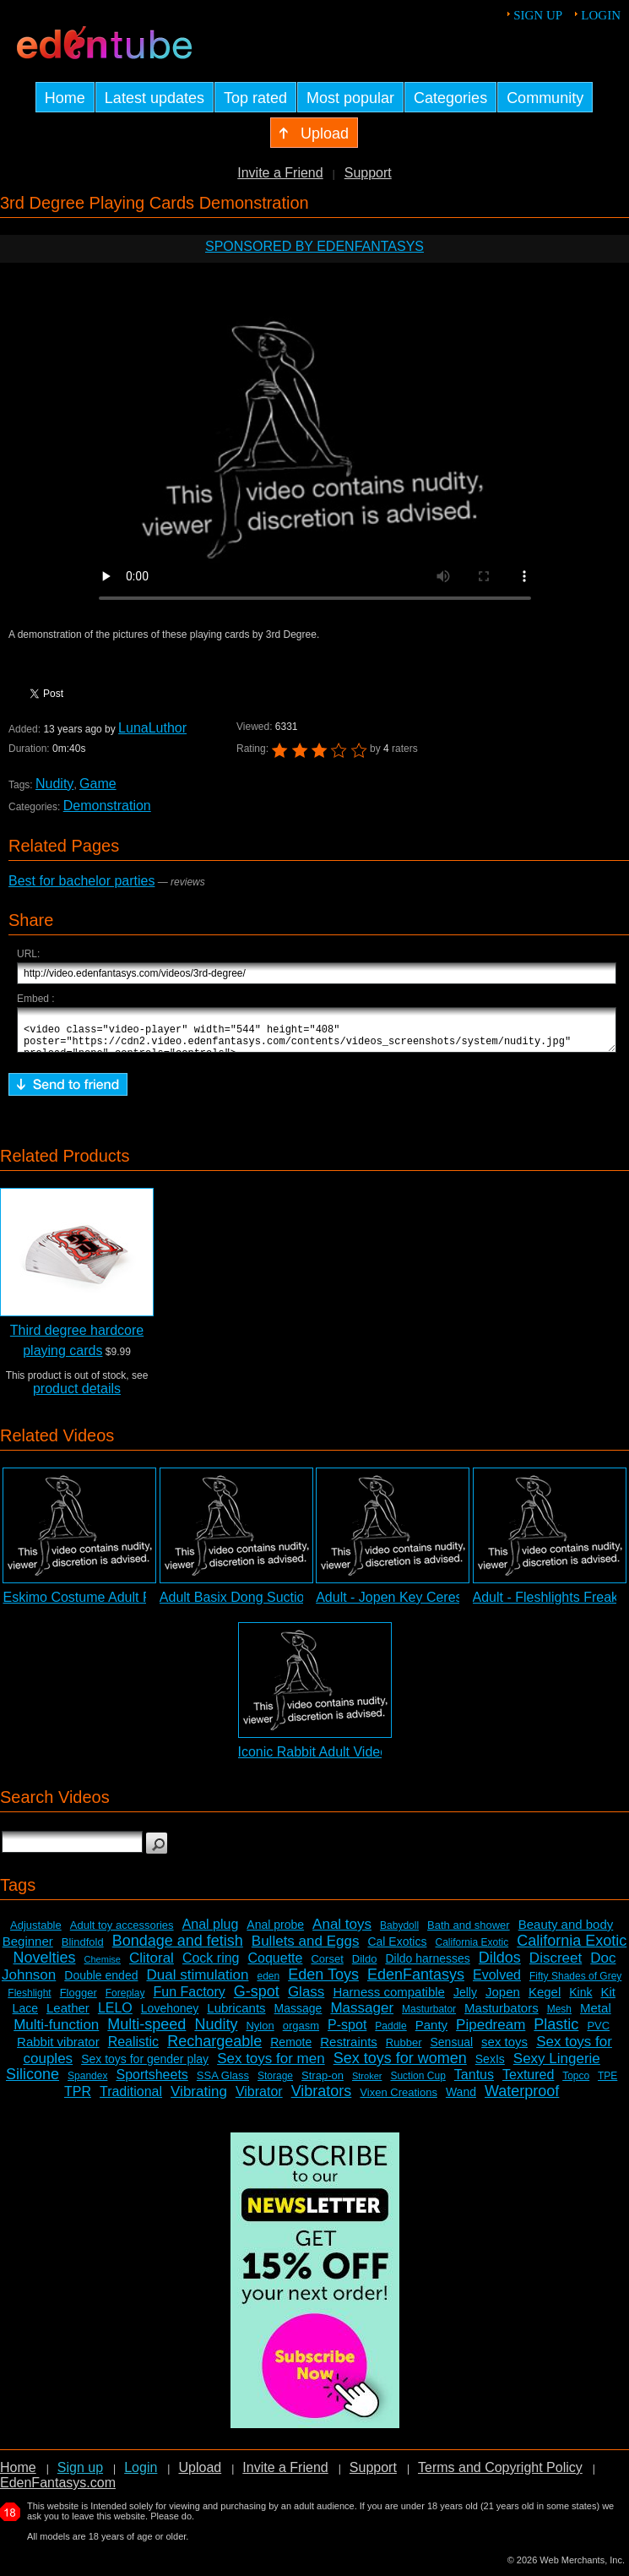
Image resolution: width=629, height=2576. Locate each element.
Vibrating (199, 2099)
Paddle (390, 2034)
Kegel (545, 1999)
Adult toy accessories (122, 1932)
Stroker (367, 2083)
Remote (291, 2049)
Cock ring (211, 1965)
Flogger (78, 2000)
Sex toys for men (271, 2066)
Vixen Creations (398, 2100)
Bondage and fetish (177, 1948)
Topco (575, 2083)
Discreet (555, 1966)
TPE (607, 2083)
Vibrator (259, 2099)
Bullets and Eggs (306, 1949)
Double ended (101, 1983)
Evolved (497, 1982)
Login (601, 15)
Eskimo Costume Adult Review (95, 1605)
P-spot (347, 2032)
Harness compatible (389, 1999)
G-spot (256, 1999)
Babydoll (399, 1933)
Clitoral (151, 1966)
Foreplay (125, 2001)
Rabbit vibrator (58, 2049)
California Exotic (471, 1950)
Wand (461, 2099)
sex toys (504, 2049)
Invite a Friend (280, 173)
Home (18, 2475)
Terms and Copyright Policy (500, 2475)
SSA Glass (223, 2083)
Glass (306, 1999)
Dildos (500, 1965)
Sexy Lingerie (556, 2066)
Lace (25, 2016)
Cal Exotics (396, 1949)
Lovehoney (170, 2016)
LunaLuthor (152, 728)
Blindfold (83, 1949)
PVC (598, 2033)
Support (368, 173)
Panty (431, 2032)
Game (98, 783)
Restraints (348, 2049)
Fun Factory (189, 1999)
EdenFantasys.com (58, 2490)
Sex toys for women (400, 2065)
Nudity (54, 783)
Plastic (556, 2031)
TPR (77, 2099)
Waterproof (522, 2098)
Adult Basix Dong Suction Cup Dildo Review (291, 1605)
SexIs (490, 2066)
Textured (528, 2082)
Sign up (537, 15)
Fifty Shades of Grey (575, 1984)
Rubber (404, 2050)
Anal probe (275, 1932)
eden (268, 1984)
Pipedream (490, 2032)
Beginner (28, 1949)
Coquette (275, 1965)
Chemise (102, 1967)
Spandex (87, 2083)
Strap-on (322, 2083)
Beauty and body (566, 1932)
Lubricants (236, 2015)
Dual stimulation (197, 1982)
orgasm (301, 2033)
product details (77, 1396)
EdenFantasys (415, 1982)
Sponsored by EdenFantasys (314, 246)
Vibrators (321, 2098)
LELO (115, 2015)
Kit (608, 1999)
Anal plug (210, 1932)
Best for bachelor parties (81, 881)
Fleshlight (29, 2001)
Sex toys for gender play (145, 2066)
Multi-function (56, 2032)
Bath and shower (468, 1932)
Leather (67, 2015)
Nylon (260, 2033)
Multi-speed (146, 2031)
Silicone (32, 2081)
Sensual (451, 2049)
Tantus (474, 2082)
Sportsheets (151, 2082)
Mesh (559, 2017)
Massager (361, 2015)
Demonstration (107, 805)
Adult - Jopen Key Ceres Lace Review (429, 1605)
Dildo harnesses (427, 1966)
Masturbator (429, 2017)
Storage (275, 2083)
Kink (580, 2000)
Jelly (465, 2000)
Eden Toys (323, 1982)
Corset (327, 1966)
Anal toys (341, 1932)
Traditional (131, 2099)
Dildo (364, 1966)
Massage (298, 2016)
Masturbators (501, 2015)
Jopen (502, 1999)
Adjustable (36, 1932)
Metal (595, 2015)
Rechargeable (214, 2048)
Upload (199, 2475)
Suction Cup (417, 2083)
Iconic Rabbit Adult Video (313, 1759)
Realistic (133, 2049)
